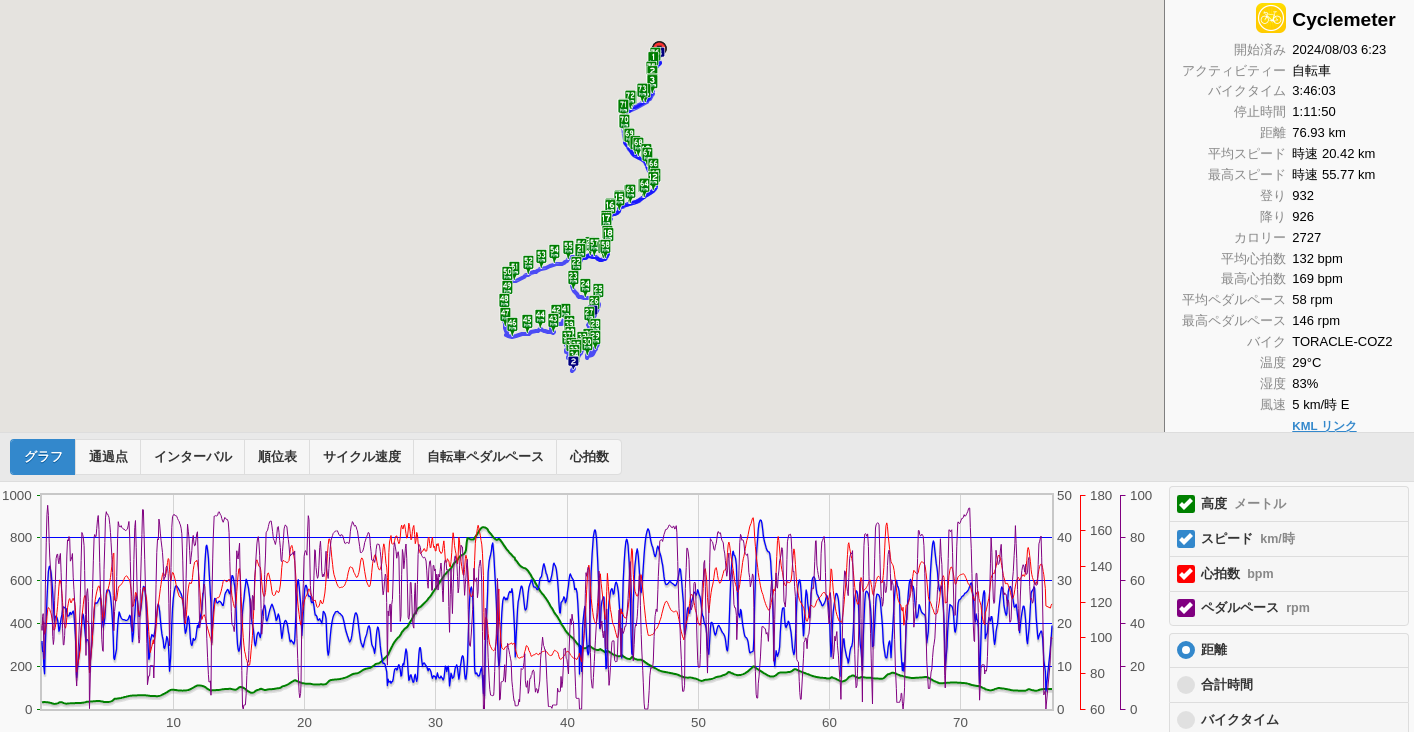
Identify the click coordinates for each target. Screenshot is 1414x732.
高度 (1243, 504)
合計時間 (1227, 685)
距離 (1214, 650)
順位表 (277, 457)
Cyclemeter (1343, 19)
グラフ (43, 457)
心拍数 (589, 457)
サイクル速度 (362, 457)
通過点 (108, 457)
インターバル (193, 457)
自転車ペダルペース (485, 457)
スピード (1248, 539)
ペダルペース (1255, 608)
